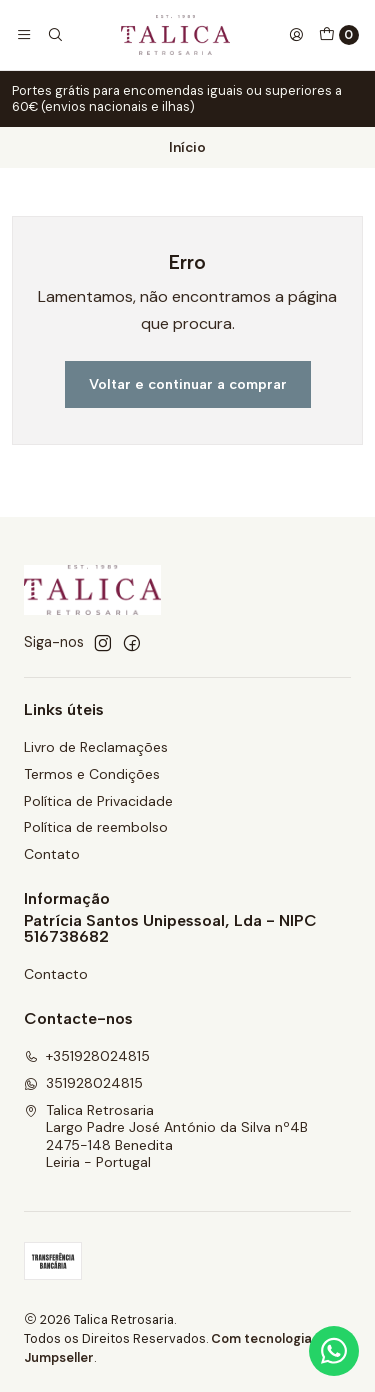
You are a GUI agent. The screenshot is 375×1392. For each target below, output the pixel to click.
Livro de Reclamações (96, 747)
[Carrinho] (339, 35)
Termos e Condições (92, 774)
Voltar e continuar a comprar (188, 384)
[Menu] (24, 35)
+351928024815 (87, 1056)
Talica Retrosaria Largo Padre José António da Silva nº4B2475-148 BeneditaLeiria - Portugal (166, 1136)
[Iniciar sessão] (296, 35)
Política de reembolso (96, 827)
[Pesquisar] (54, 35)
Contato (52, 854)
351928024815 (83, 1083)
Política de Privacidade (98, 801)
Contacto (56, 974)
